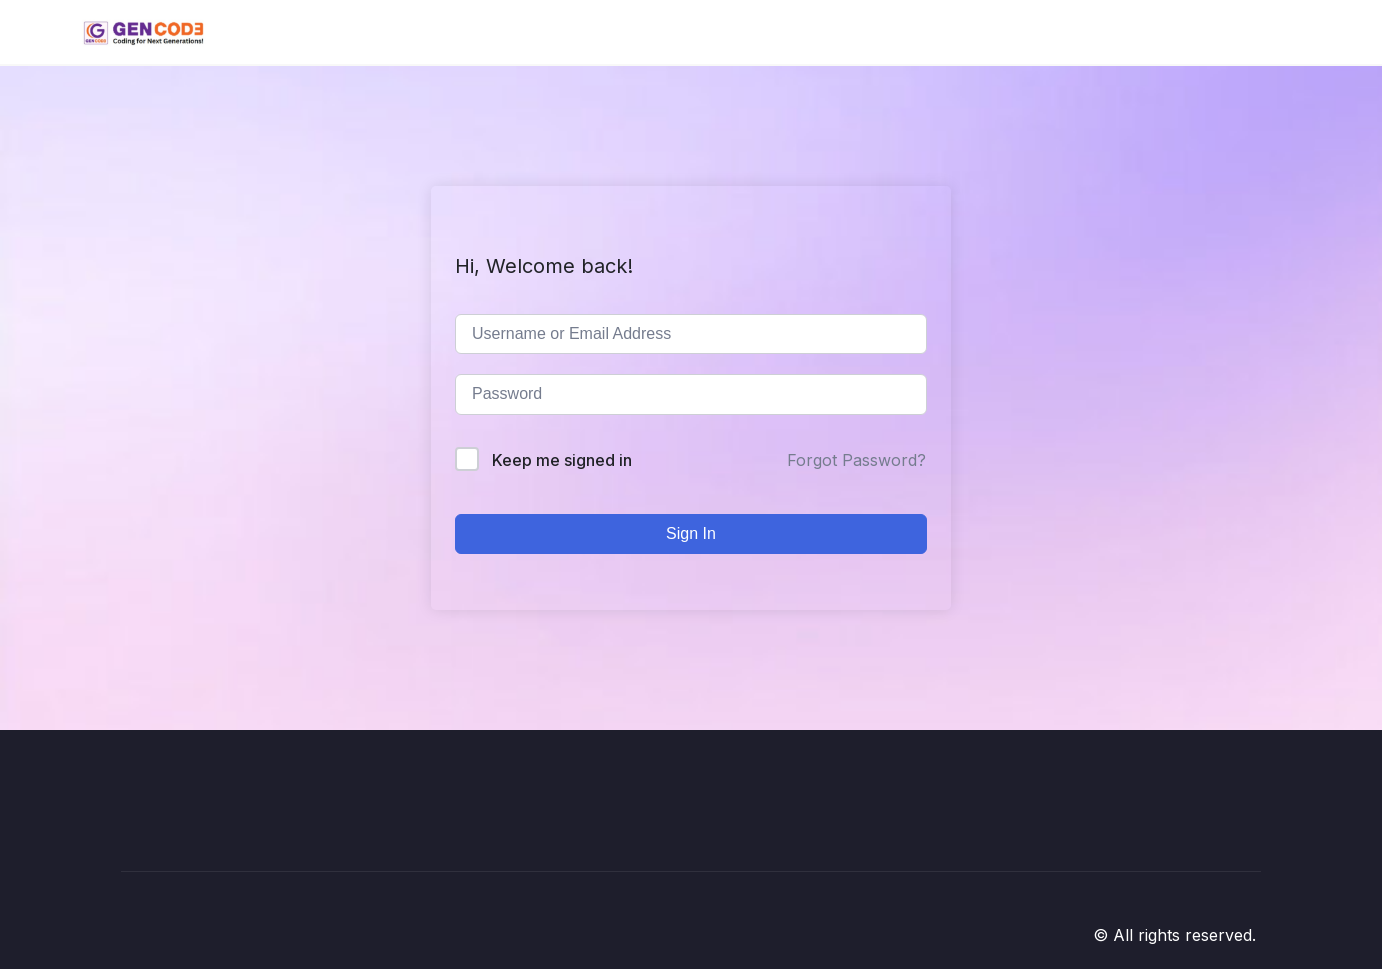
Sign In (691, 533)
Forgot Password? (856, 460)
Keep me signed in (562, 460)
